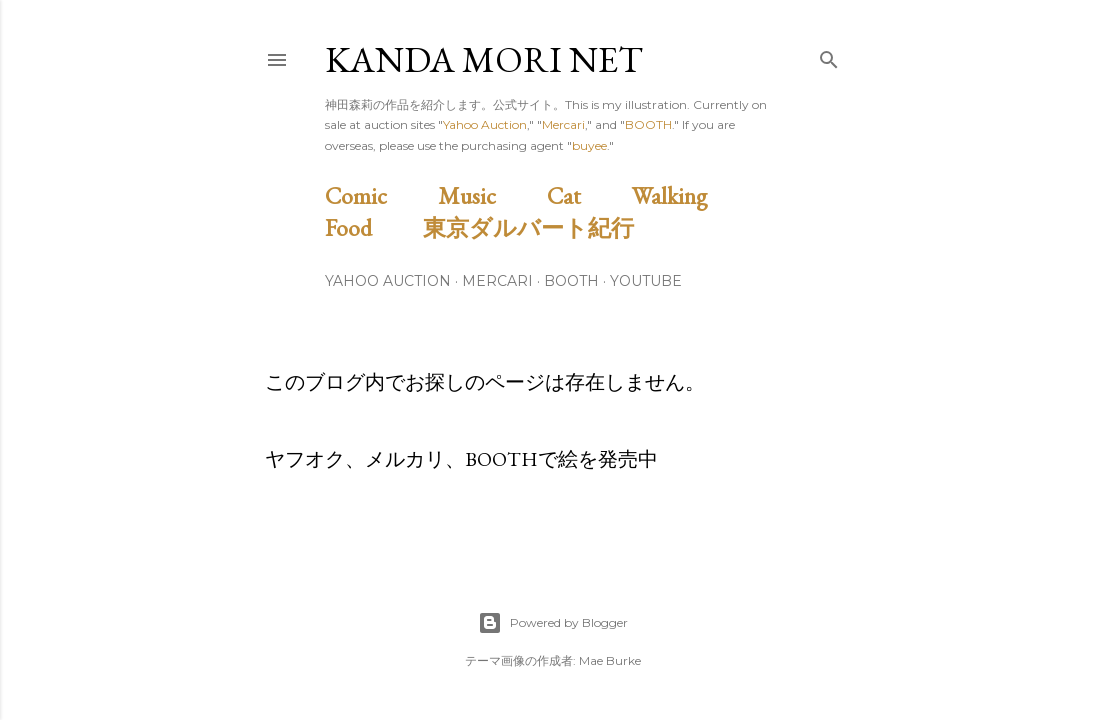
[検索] (829, 55)
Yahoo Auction (485, 124)
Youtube (646, 281)
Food (371, 227)
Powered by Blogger (553, 623)
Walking (692, 195)
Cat (587, 195)
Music (490, 195)
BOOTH (648, 124)
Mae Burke (610, 660)
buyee (589, 145)
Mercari (563, 124)
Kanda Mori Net (484, 59)
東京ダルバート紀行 (540, 227)
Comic (379, 195)
